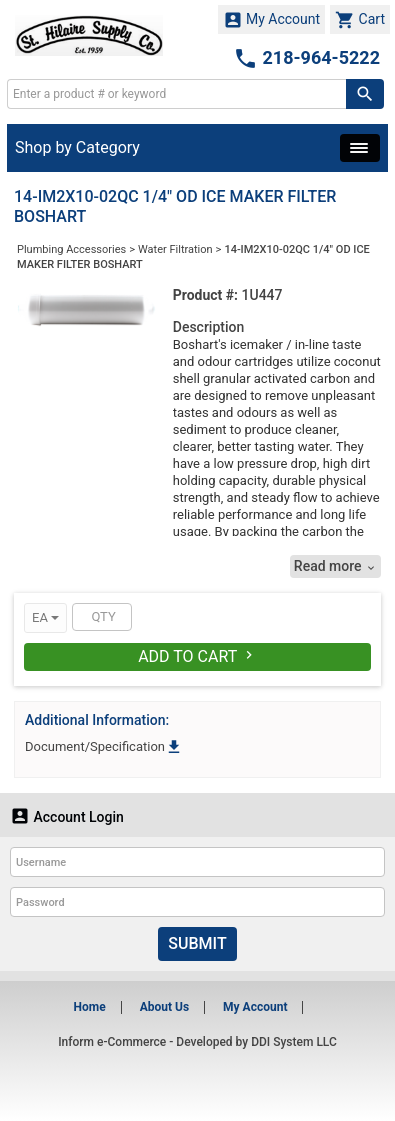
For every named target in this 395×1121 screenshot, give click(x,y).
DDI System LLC (294, 1042)
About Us (164, 1007)
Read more (335, 566)
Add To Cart (197, 656)
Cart (360, 20)
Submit (197, 943)
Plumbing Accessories (71, 249)
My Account (272, 20)
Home (90, 1007)
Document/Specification (104, 746)
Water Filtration (175, 249)
